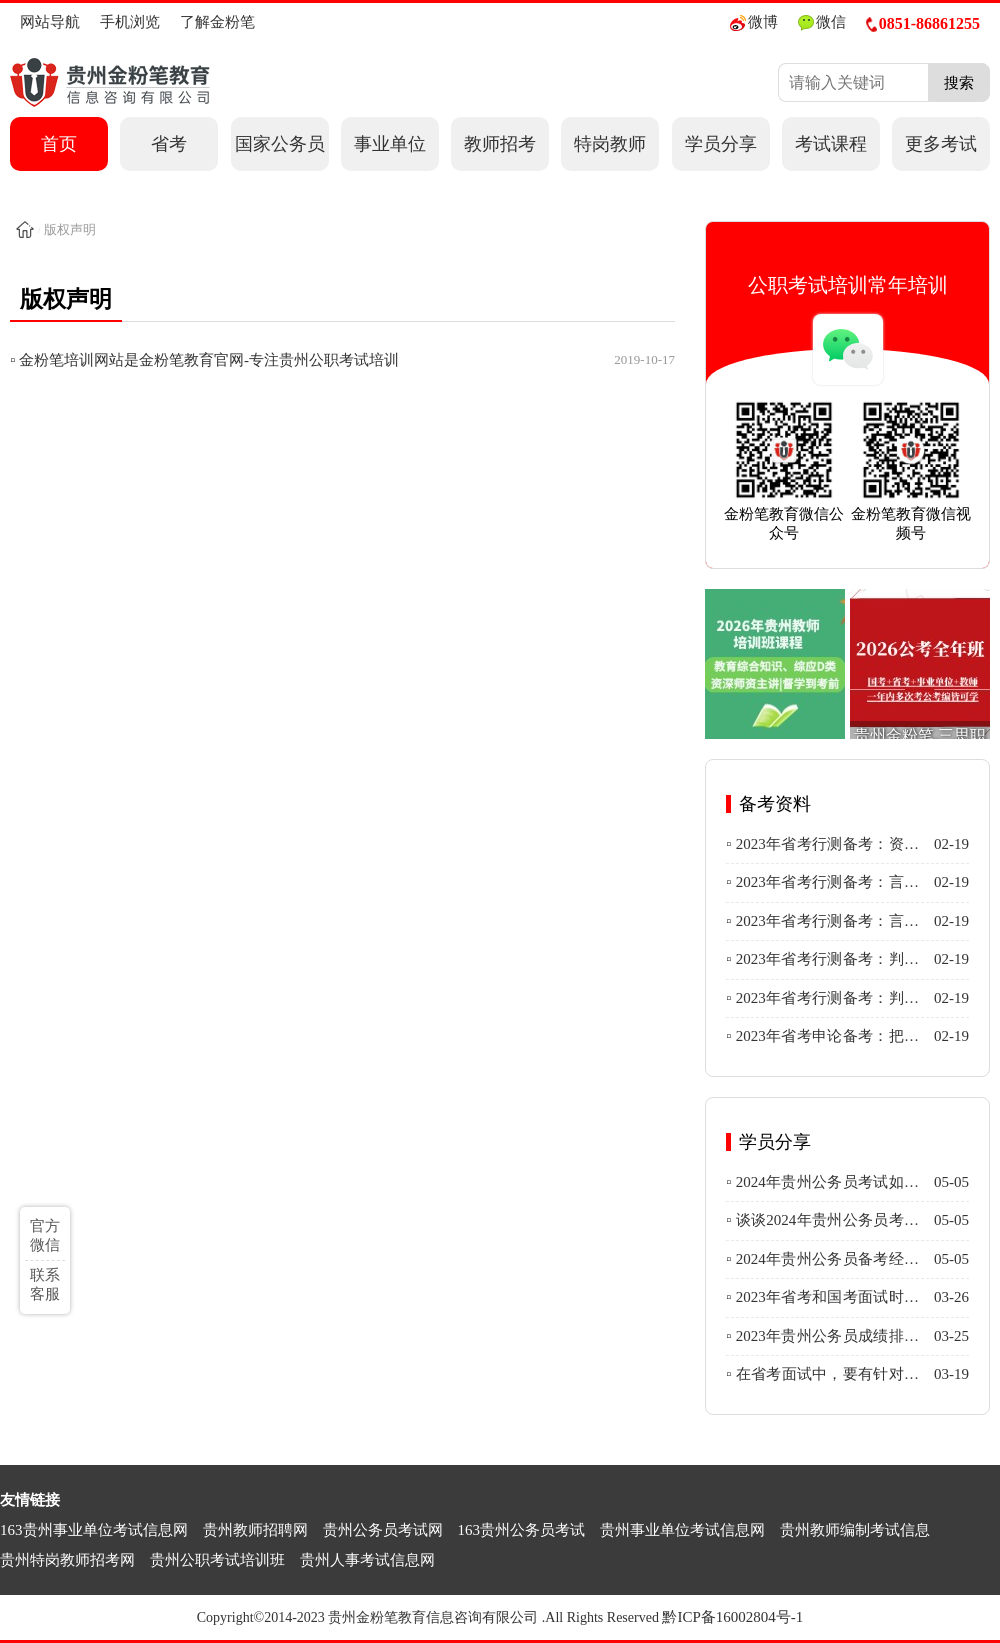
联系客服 (45, 1284)
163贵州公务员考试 (522, 1530)
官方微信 (45, 1235)
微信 (822, 22)
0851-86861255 (923, 23)
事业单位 (390, 144)
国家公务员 (280, 144)
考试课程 (831, 144)
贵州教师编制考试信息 (855, 1530)
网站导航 (50, 22)
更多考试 (941, 144)
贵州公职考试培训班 (217, 1560)
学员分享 (721, 144)
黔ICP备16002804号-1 (732, 1617)
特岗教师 (610, 144)
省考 (169, 144)
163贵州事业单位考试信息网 (94, 1530)
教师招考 (500, 144)
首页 (59, 144)
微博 (754, 22)
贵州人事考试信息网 (367, 1560)
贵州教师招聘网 (255, 1530)
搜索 (959, 82)
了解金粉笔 (217, 22)
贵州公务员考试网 (383, 1530)
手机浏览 (130, 22)
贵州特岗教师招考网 (67, 1560)
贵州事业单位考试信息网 (682, 1530)
